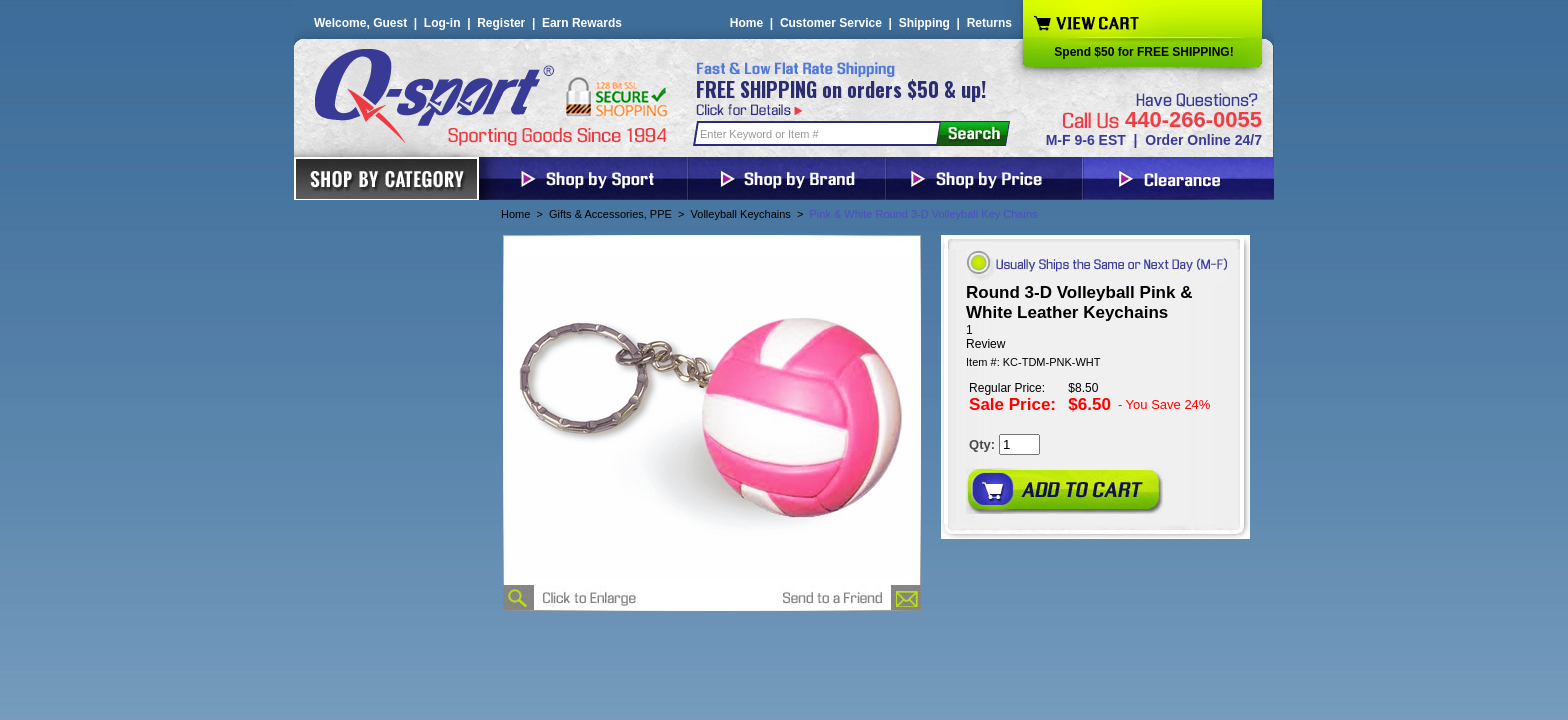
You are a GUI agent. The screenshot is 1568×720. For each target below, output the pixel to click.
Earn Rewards (582, 23)
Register (501, 23)
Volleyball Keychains (741, 214)
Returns (989, 23)
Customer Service (831, 23)
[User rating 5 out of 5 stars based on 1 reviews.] (1095, 337)
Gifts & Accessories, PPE (610, 214)
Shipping (924, 23)
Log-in (442, 23)
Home (746, 23)
